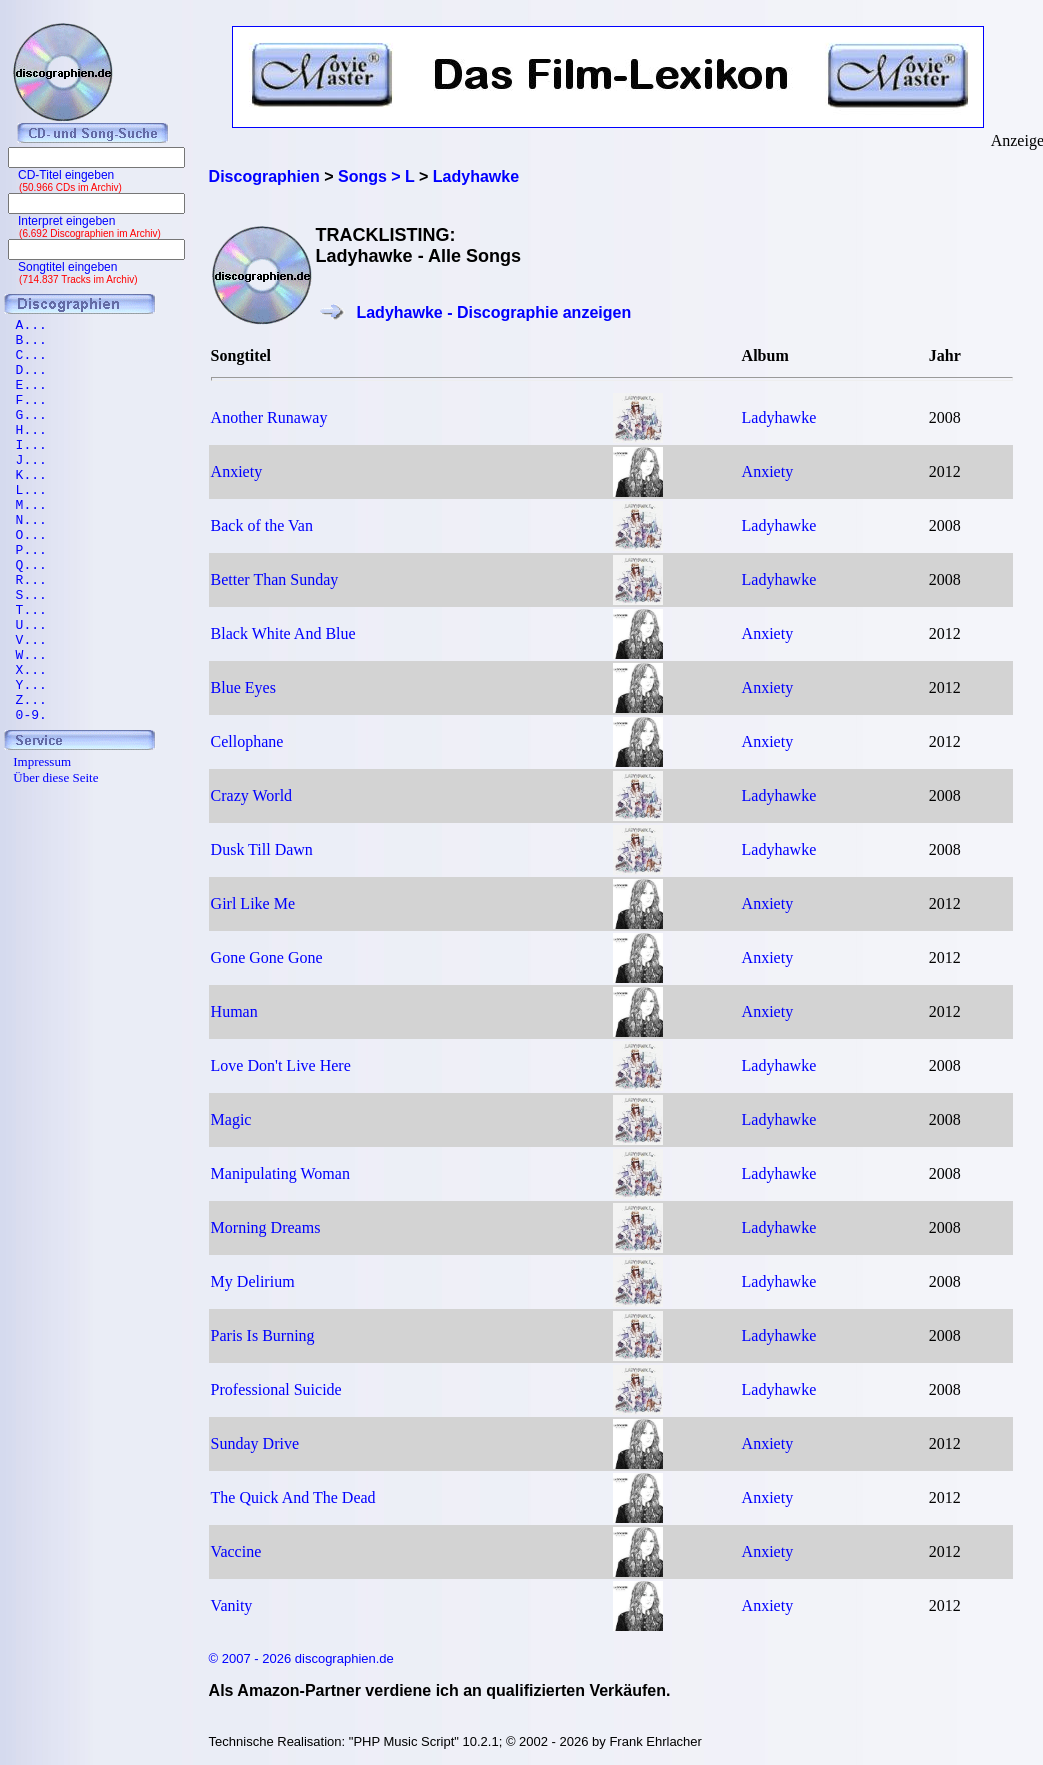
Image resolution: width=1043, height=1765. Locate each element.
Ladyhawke (779, 417)
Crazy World (252, 795)
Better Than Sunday (275, 579)
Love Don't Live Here (281, 1065)
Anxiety (237, 471)
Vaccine (236, 1551)
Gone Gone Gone (267, 957)
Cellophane (247, 741)
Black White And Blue (283, 633)
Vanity (232, 1605)
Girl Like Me (253, 903)
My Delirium (253, 1281)
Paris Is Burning (263, 1335)
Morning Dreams (266, 1227)
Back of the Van (262, 525)
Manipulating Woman (280, 1173)
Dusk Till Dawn (262, 849)
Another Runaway (269, 417)
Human (234, 1011)
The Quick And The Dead (293, 1497)
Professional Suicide (276, 1389)
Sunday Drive (255, 1443)
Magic (231, 1119)
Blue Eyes (243, 687)
